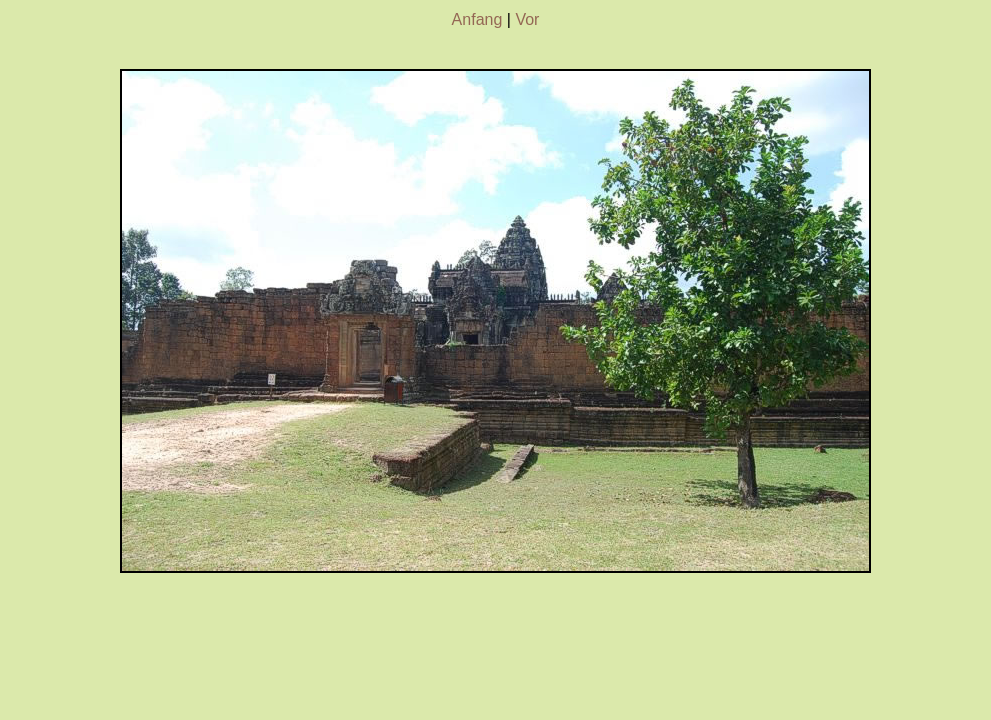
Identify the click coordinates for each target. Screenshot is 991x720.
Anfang (477, 19)
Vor (527, 19)
